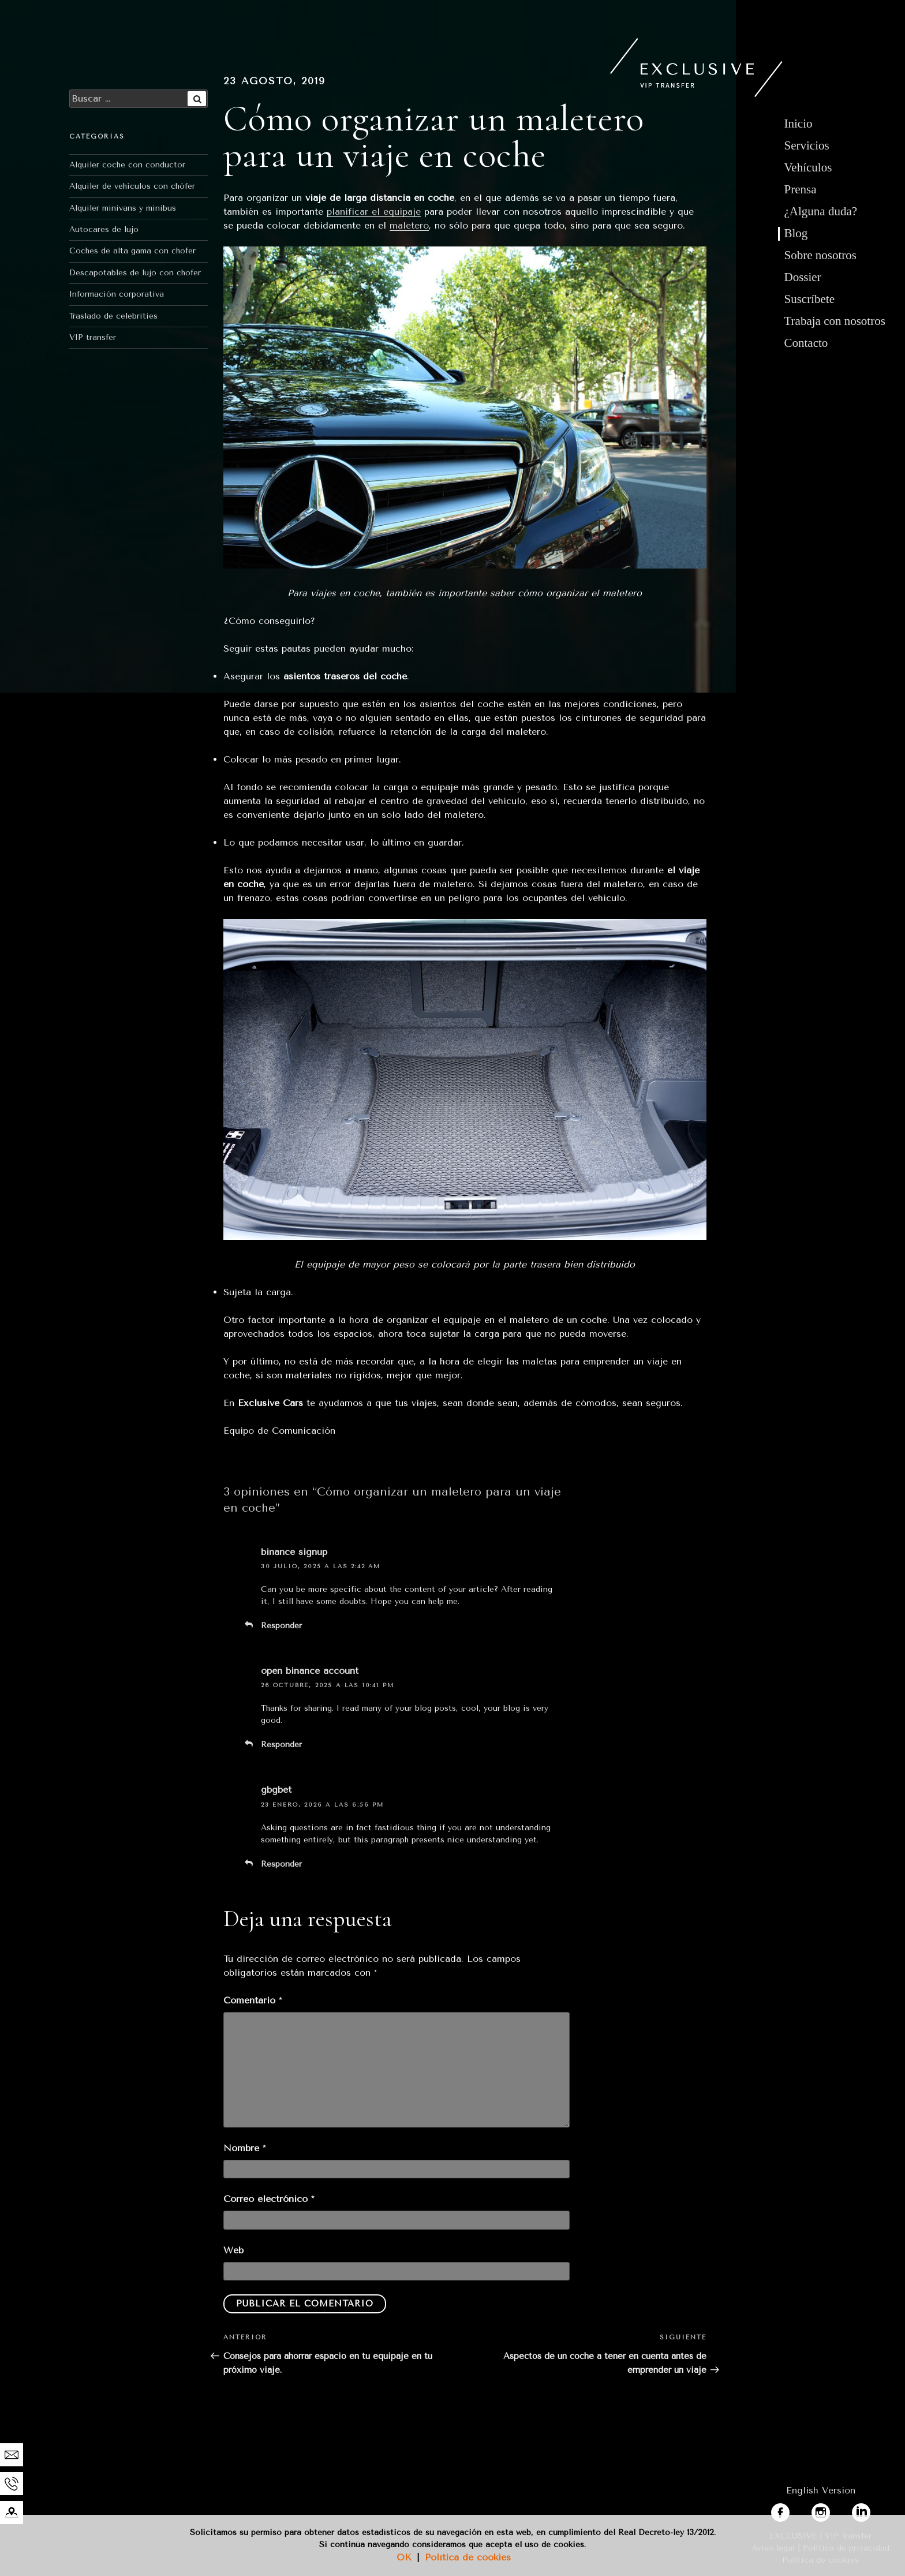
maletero (409, 225)
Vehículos (808, 167)
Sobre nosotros (820, 255)
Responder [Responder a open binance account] (281, 1744)
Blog (796, 233)
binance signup (294, 1551)
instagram (833, 2509)
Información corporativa (116, 294)
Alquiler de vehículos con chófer (132, 186)
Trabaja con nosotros (834, 321)
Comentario (252, 2000)
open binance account (309, 1670)
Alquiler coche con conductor (127, 165)
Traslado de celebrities (113, 316)
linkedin (869, 2509)
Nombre (244, 2148)
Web (233, 2250)
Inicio (798, 123)
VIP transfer (92, 337)
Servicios (806, 145)
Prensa (800, 189)
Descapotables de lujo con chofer (135, 273)
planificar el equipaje (374, 211)
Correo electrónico (268, 2198)
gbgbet (276, 1789)
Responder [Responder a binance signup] (281, 1626)
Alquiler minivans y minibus (122, 208)
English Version (820, 2490)
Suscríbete (809, 299)
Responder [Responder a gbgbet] (281, 1864)
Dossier (802, 277)
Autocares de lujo (104, 229)
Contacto (806, 343)
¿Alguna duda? (821, 211)
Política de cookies (468, 2557)
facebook (791, 2509)
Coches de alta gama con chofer (132, 251)
